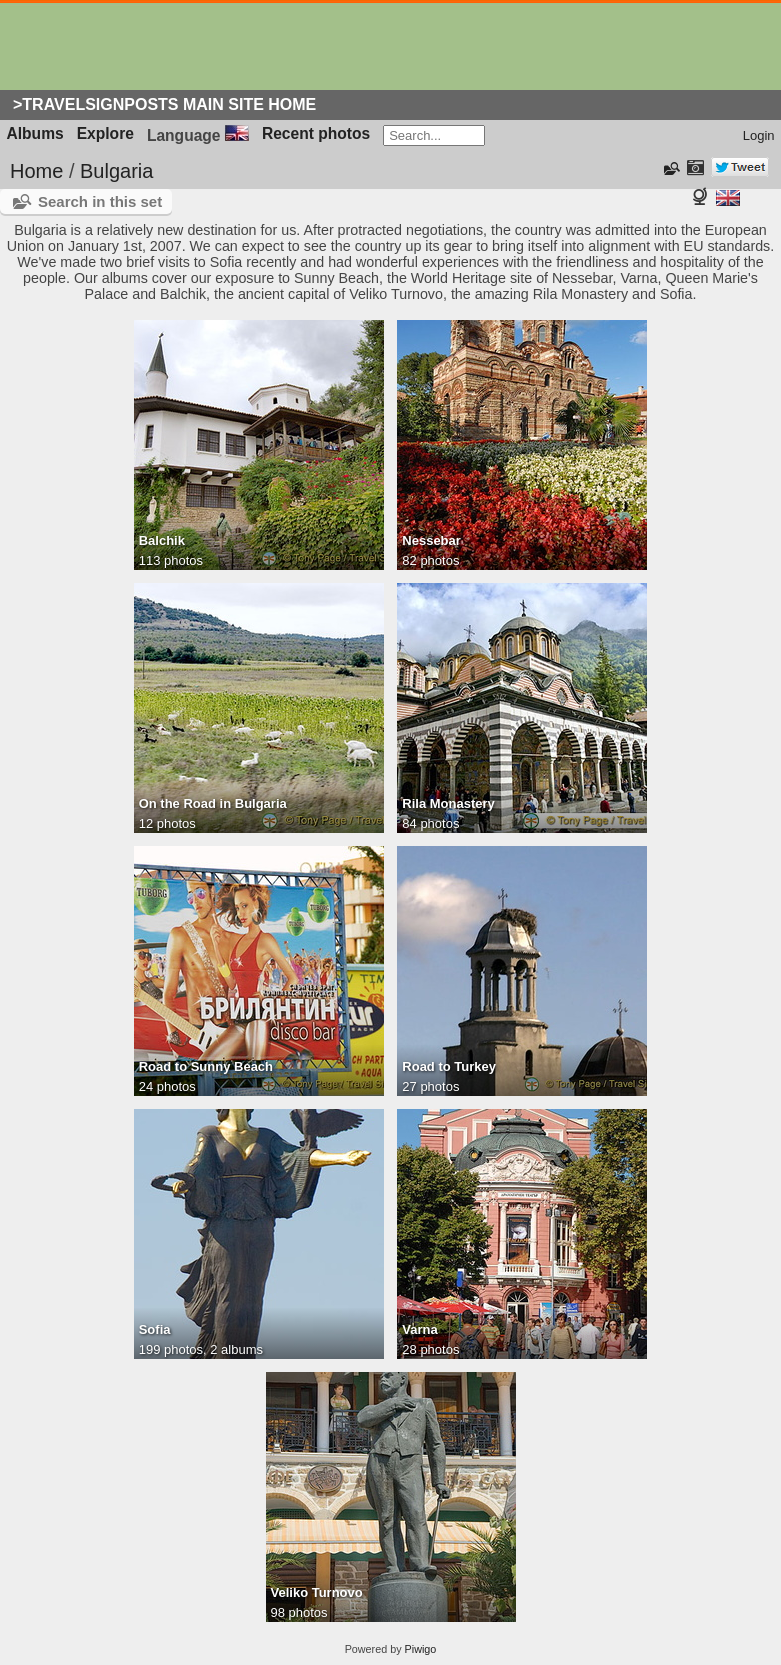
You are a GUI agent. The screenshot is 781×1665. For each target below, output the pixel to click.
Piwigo (421, 1649)
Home (36, 171)
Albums (35, 133)
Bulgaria (116, 171)
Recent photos (316, 133)
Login (759, 135)
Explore (105, 133)
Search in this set (100, 201)
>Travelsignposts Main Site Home (164, 104)
